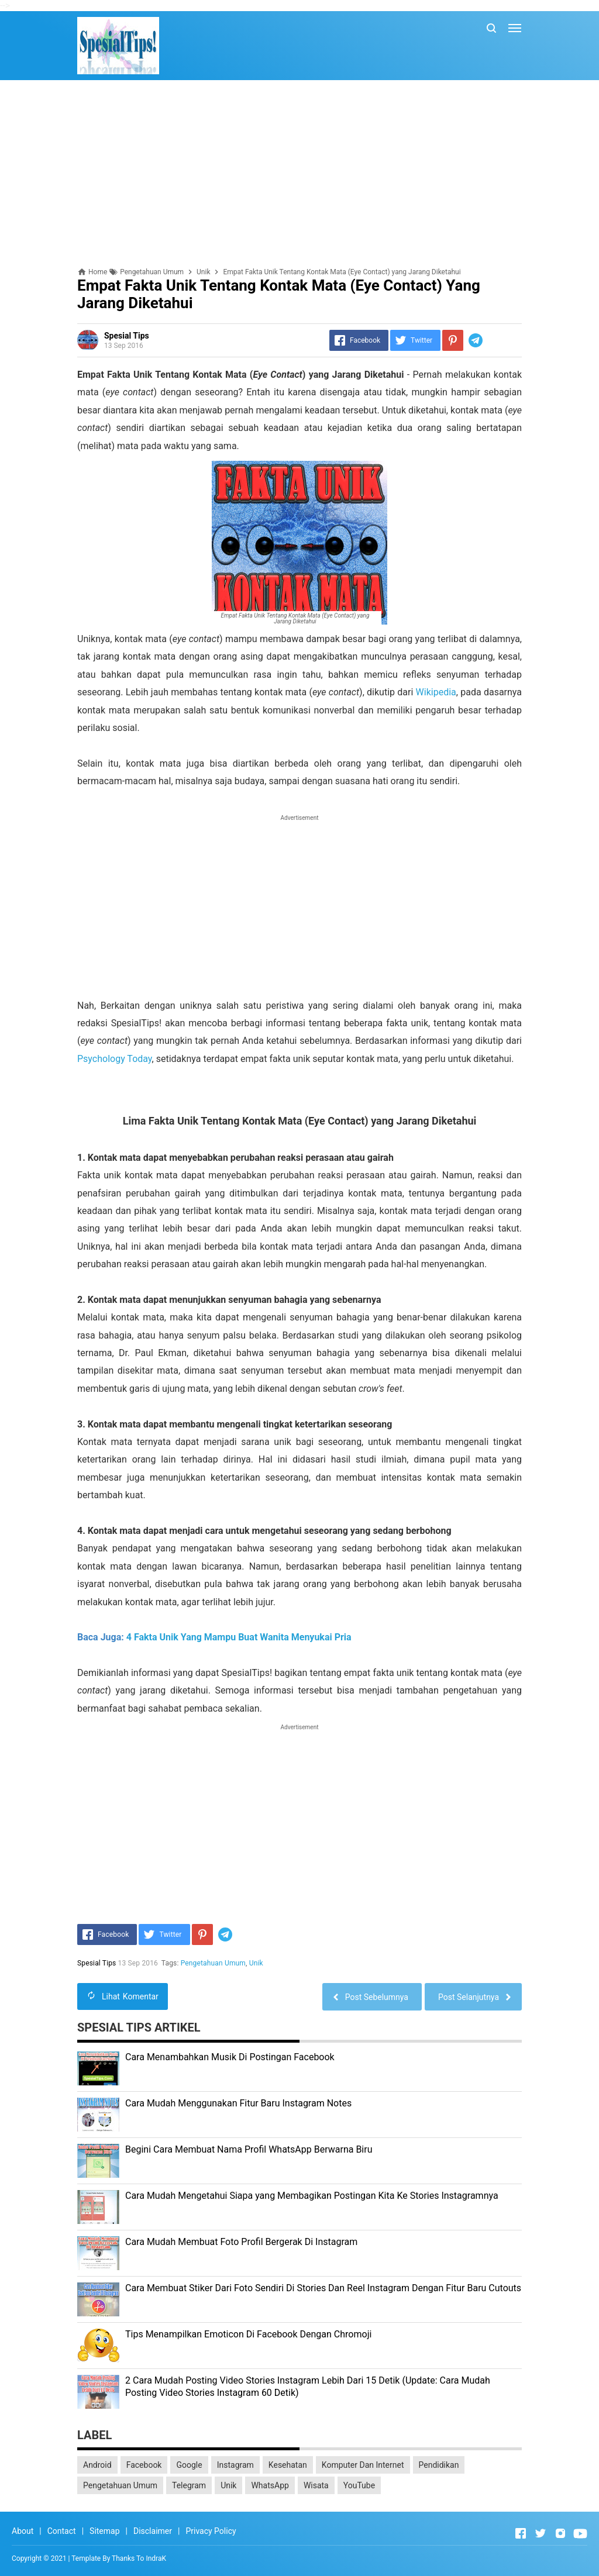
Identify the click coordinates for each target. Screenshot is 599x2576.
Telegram (189, 2485)
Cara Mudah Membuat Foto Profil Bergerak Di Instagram (241, 2241)
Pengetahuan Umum (213, 1963)
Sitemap (104, 2531)
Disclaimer (152, 2531)
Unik (256, 1963)
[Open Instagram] (560, 2533)
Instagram (235, 2465)
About (22, 2531)
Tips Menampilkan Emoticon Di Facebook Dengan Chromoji (248, 2334)
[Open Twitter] (540, 2533)
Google (189, 2465)
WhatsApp (269, 2485)
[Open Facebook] (521, 2533)
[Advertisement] (299, 174)
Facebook (144, 2465)
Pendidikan (439, 2465)
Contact (61, 2531)
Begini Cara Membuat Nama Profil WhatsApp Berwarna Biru (249, 2149)
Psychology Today (114, 1058)
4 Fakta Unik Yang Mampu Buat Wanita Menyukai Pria (239, 1637)
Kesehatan (287, 2465)
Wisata (316, 2485)
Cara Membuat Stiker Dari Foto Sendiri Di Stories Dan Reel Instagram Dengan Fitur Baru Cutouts (323, 2288)
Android (97, 2465)
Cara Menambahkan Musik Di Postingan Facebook (230, 2057)
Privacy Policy (210, 2531)
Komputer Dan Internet (363, 2465)
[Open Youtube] (580, 2533)
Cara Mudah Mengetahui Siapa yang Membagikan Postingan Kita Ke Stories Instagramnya (311, 2195)
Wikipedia (436, 692)
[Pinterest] (452, 340)
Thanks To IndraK (139, 2558)
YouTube (359, 2485)
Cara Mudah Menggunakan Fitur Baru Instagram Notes (238, 2103)
